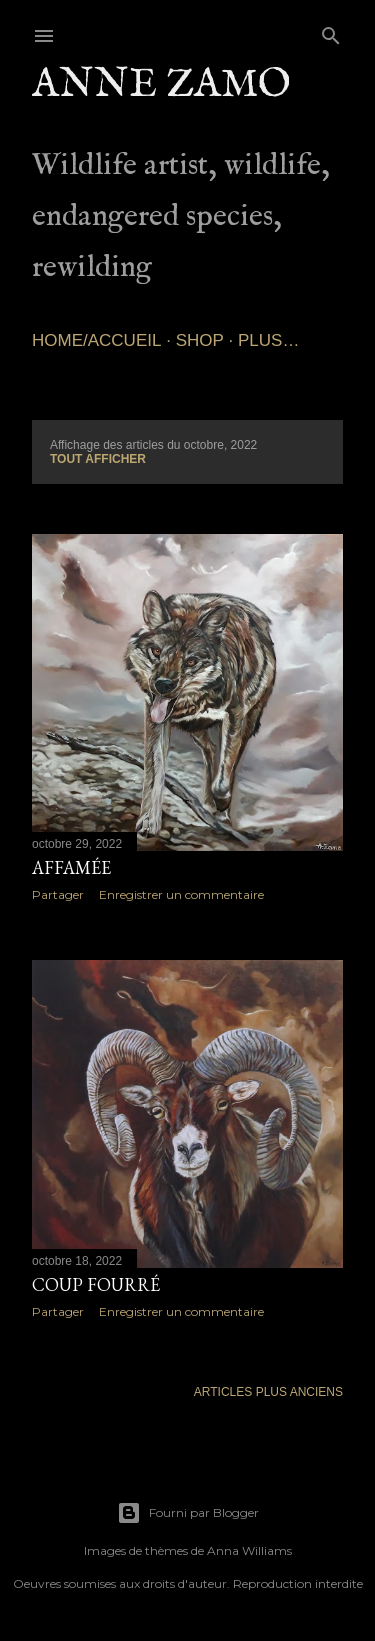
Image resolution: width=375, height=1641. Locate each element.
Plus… (268, 340)
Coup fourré (96, 1284)
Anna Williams (249, 1550)
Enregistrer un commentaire (181, 894)
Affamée (71, 867)
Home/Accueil (96, 340)
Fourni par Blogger (188, 1513)
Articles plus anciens (268, 1392)
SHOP (200, 340)
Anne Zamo (161, 85)
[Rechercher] (331, 31)
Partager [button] (58, 894)
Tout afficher (98, 459)
